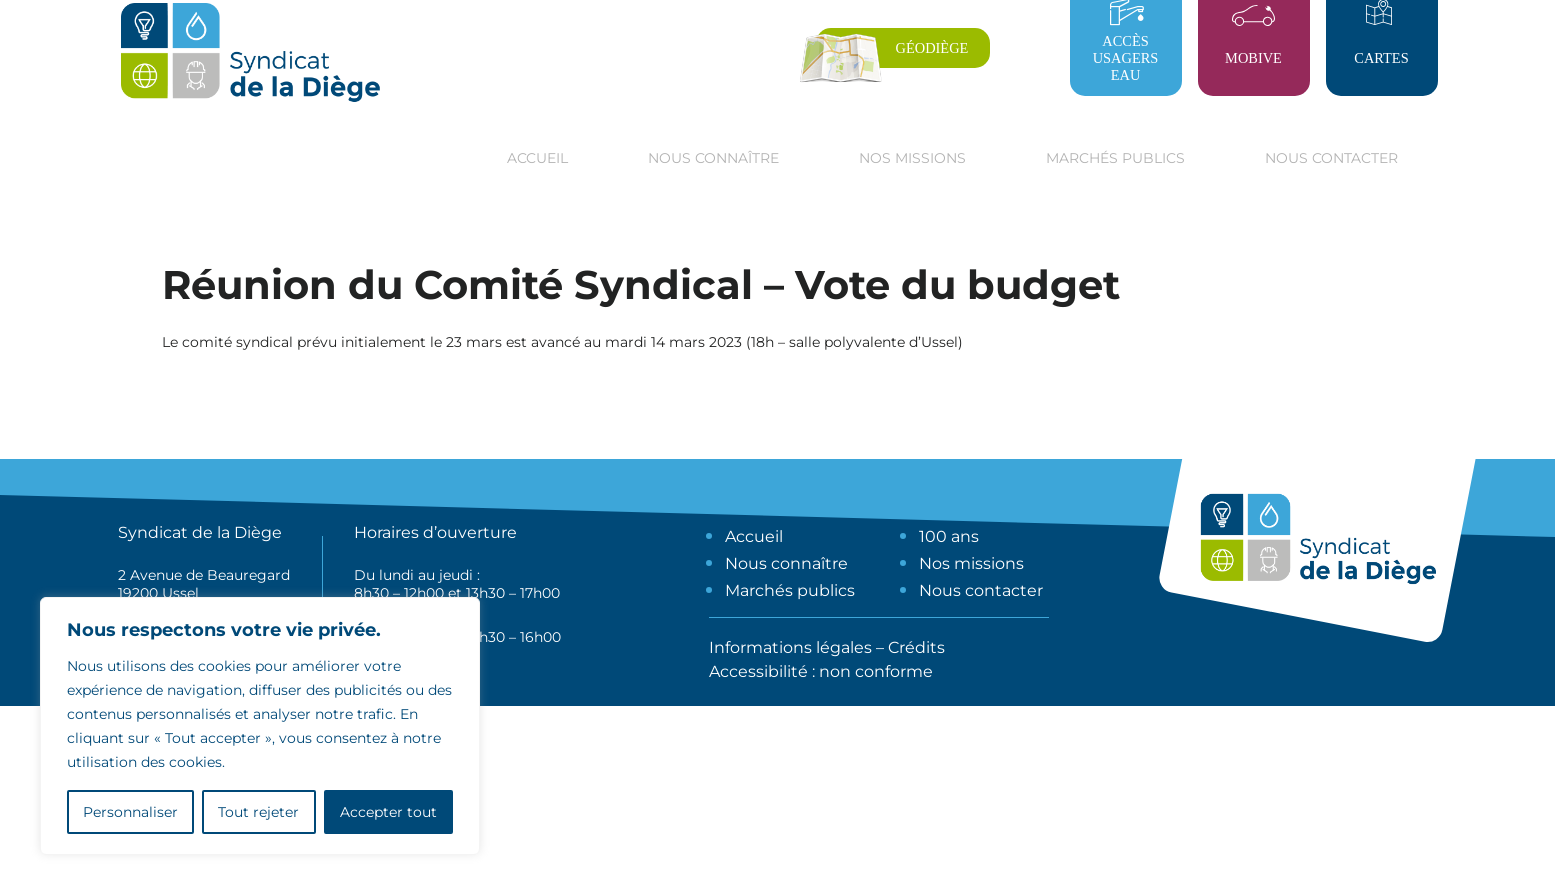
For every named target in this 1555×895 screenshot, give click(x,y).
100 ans (949, 536)
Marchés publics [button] (1115, 158)
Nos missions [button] (912, 158)
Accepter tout (388, 812)
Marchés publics (790, 590)
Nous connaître (786, 563)
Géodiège (932, 48)
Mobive (1253, 58)
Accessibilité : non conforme (821, 671)
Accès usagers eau (1126, 58)
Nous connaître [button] (713, 158)
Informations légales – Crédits (827, 647)
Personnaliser (130, 812)
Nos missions (971, 563)
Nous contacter (1331, 158)
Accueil (537, 158)
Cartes (1381, 58)
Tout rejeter (258, 812)
